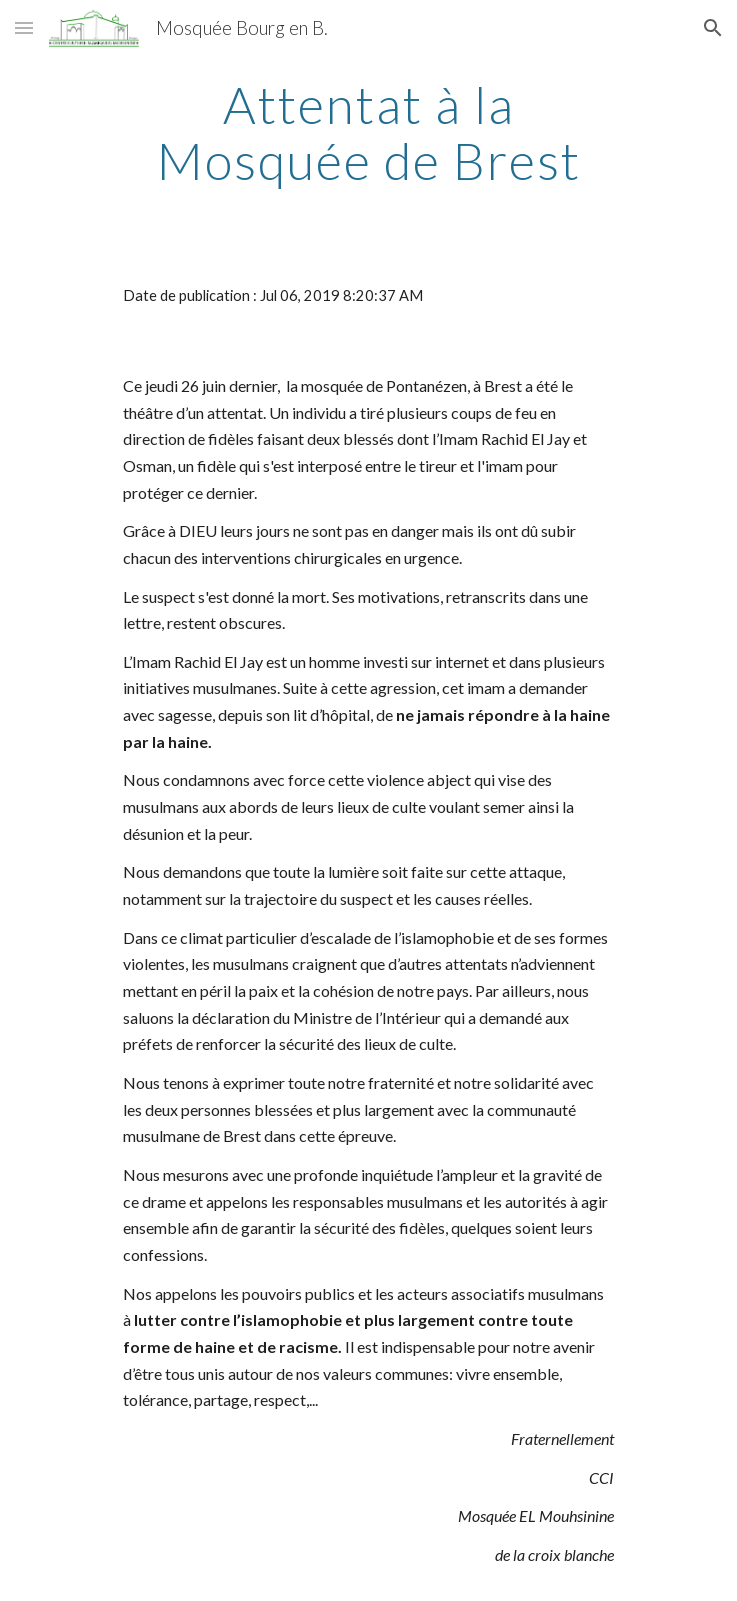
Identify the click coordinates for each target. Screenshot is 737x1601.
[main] (368, 132)
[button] (24, 27)
